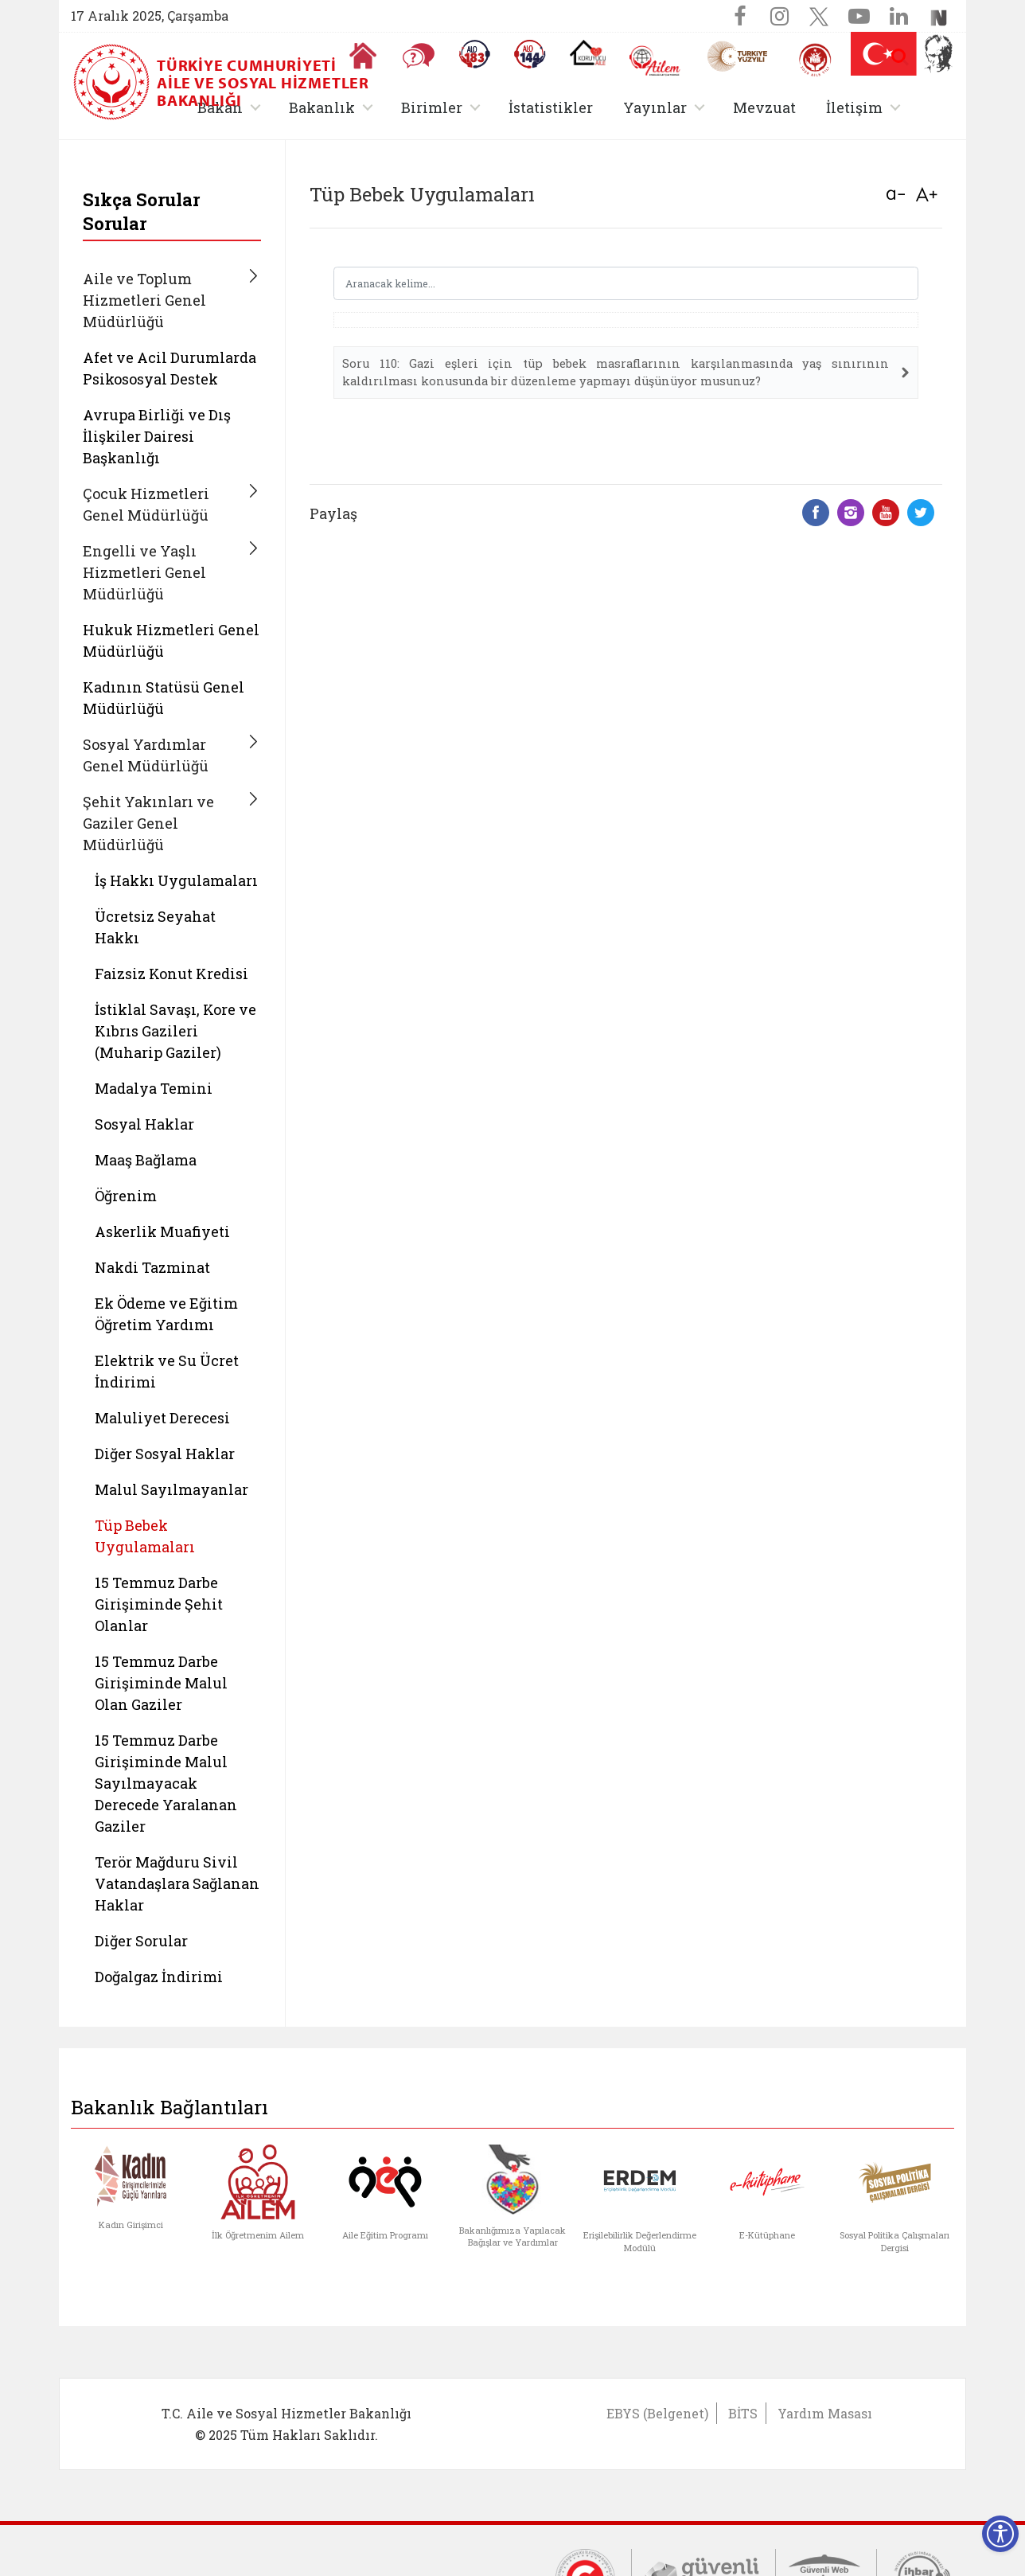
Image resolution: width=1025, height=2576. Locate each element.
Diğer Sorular (141, 1940)
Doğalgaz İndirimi (159, 1976)
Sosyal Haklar (144, 1124)
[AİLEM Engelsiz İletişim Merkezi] (655, 61)
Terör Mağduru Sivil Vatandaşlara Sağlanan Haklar (177, 1883)
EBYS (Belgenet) (657, 2413)
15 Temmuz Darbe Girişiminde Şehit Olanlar (159, 1604)
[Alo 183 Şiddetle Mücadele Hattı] (474, 54)
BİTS (743, 2413)
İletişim (854, 107)
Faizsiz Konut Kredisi (171, 973)
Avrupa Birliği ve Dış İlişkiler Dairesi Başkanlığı (157, 436)
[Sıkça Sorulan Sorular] (419, 56)
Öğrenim (126, 1195)
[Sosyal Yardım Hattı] (530, 54)
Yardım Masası (825, 2413)
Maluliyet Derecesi (162, 1417)
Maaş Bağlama (146, 1159)
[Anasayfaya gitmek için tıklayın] (363, 56)
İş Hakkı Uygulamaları (176, 880)
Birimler (431, 107)
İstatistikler (551, 107)
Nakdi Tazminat (152, 1267)
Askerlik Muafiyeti (162, 1231)
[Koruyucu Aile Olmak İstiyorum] (588, 52)
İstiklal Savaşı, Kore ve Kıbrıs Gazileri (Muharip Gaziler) (175, 1031)
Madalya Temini (153, 1088)
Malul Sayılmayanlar (171, 1489)
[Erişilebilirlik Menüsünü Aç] (1000, 2534)
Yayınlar (655, 107)
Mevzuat (764, 107)
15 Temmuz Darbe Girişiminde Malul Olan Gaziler (161, 1683)
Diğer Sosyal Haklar (165, 1453)
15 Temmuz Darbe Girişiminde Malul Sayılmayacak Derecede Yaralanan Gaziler (166, 1783)
